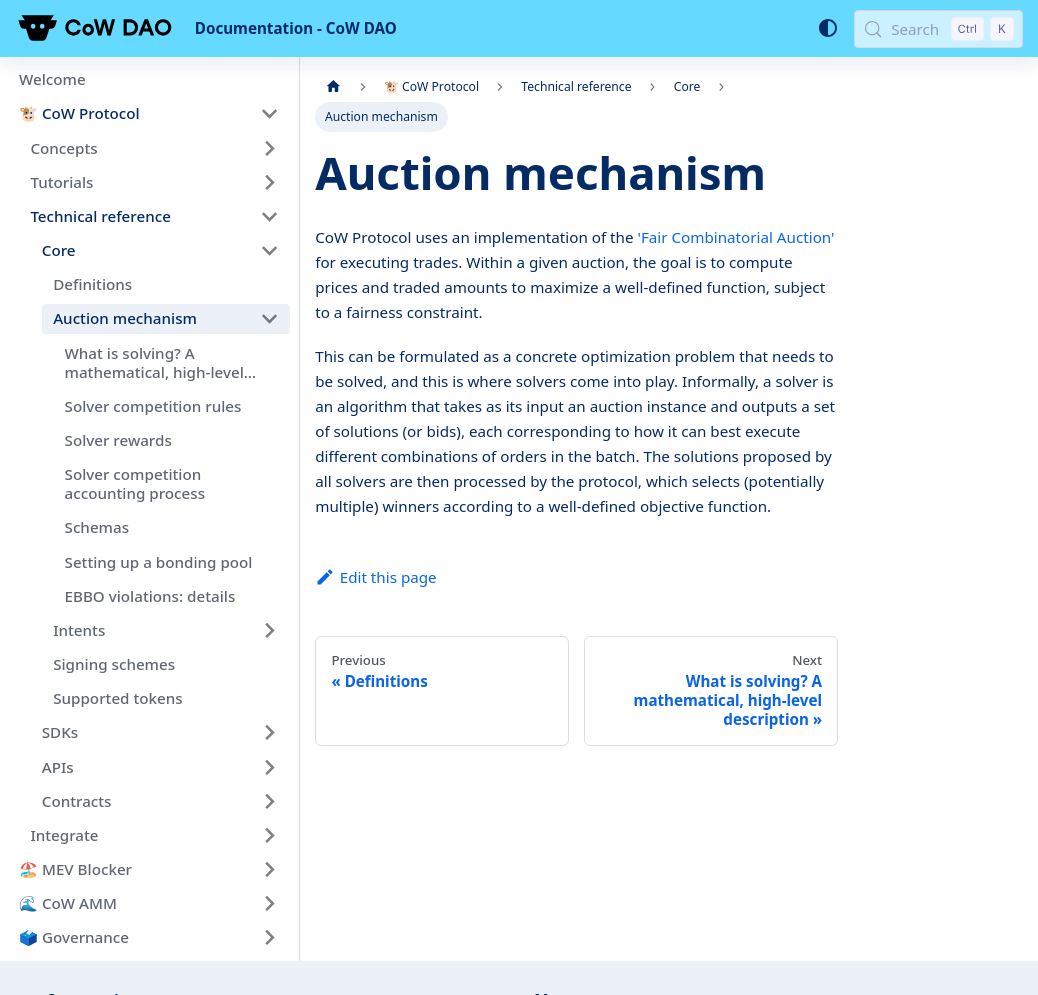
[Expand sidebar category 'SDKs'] (269, 733)
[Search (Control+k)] (938, 29)
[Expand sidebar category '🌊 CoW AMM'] (269, 904)
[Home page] (333, 87)
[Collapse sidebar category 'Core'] (269, 250)
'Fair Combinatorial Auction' (735, 237)
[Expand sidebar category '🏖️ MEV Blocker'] (269, 869)
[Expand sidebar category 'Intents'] (269, 630)
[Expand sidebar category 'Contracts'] (269, 801)
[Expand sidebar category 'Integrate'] (269, 835)
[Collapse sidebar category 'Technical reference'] (269, 216)
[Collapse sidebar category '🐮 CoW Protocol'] (269, 114)
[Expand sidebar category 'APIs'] (269, 767)
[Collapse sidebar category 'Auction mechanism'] (269, 319)
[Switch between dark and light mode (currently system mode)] (827, 28)
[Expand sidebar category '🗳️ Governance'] (269, 938)
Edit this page (375, 577)
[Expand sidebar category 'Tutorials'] (269, 182)
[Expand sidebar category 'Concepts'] (269, 148)
